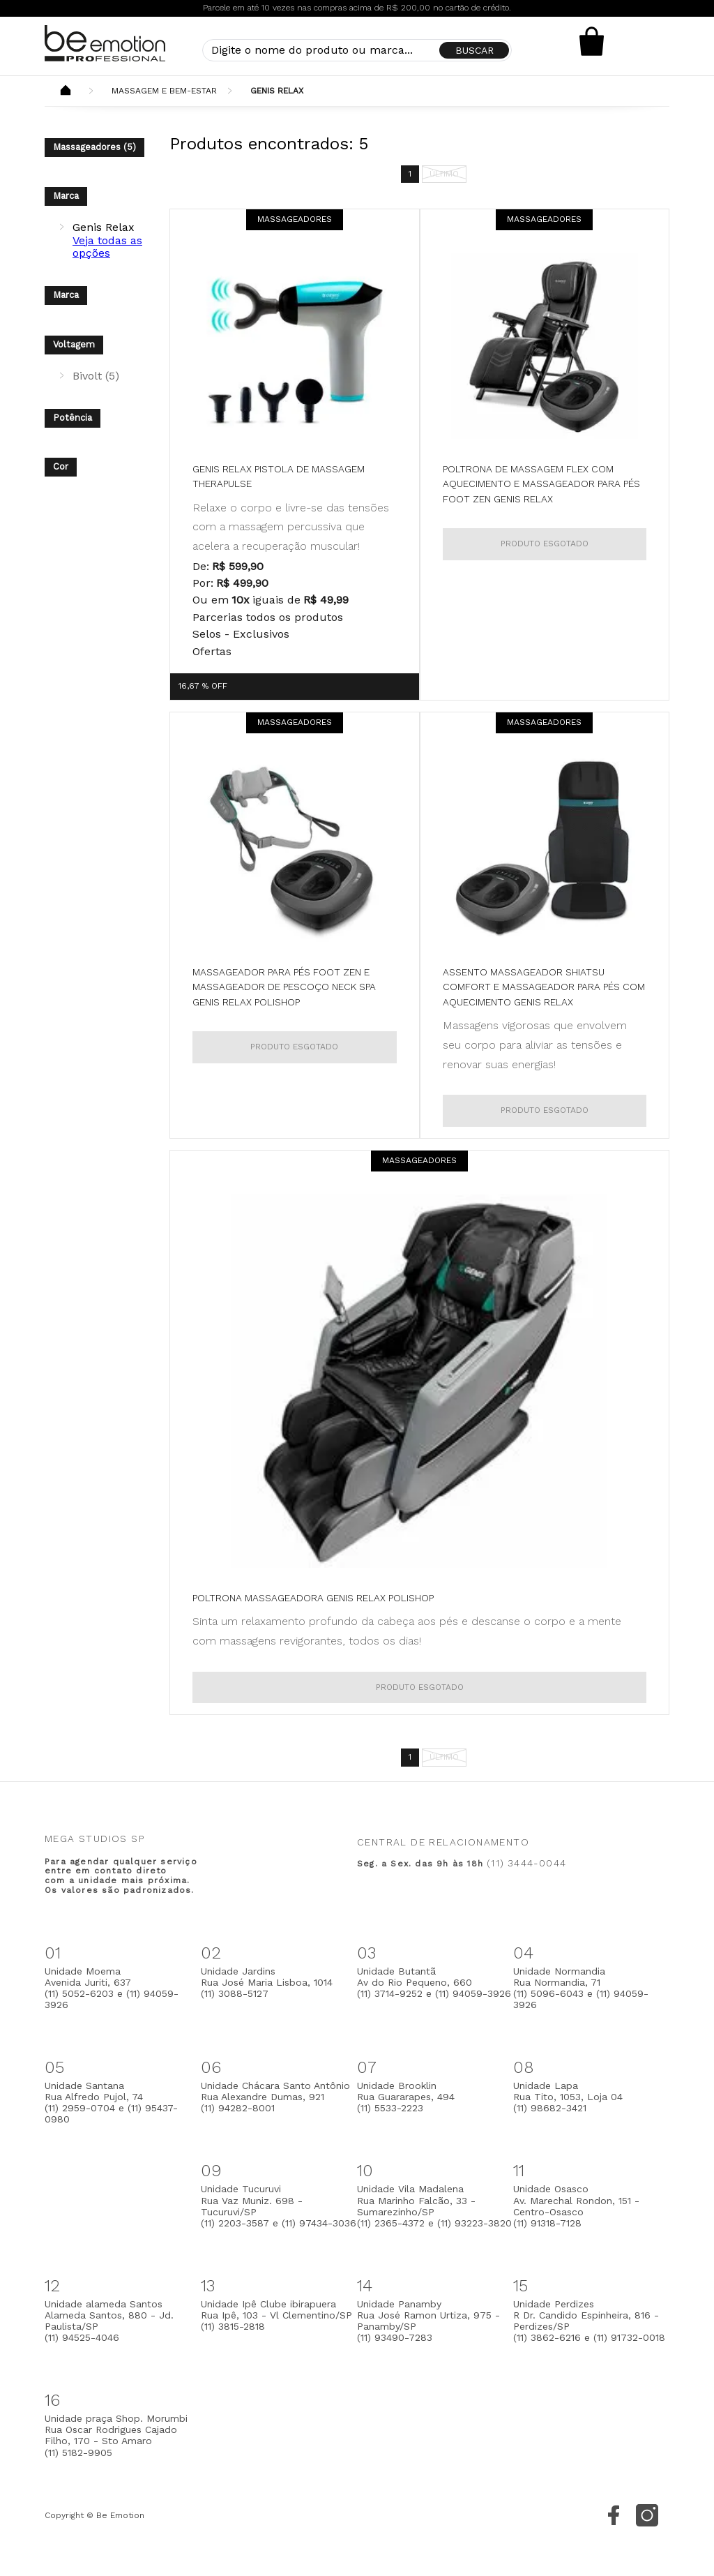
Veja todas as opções (107, 247)
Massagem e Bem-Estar (164, 91)
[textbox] (357, 50)
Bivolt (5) (96, 375)
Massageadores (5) (94, 147)
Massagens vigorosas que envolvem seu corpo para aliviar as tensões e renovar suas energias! (535, 1044)
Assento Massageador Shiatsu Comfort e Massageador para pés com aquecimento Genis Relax (544, 987)
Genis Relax (276, 91)
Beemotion (65, 91)
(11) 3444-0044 (526, 1863)
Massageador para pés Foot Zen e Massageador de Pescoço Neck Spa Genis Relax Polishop (284, 987)
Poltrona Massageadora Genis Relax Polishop (313, 1597)
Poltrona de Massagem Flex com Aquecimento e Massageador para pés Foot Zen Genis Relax (541, 483)
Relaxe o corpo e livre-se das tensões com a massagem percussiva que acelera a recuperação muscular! (290, 527)
